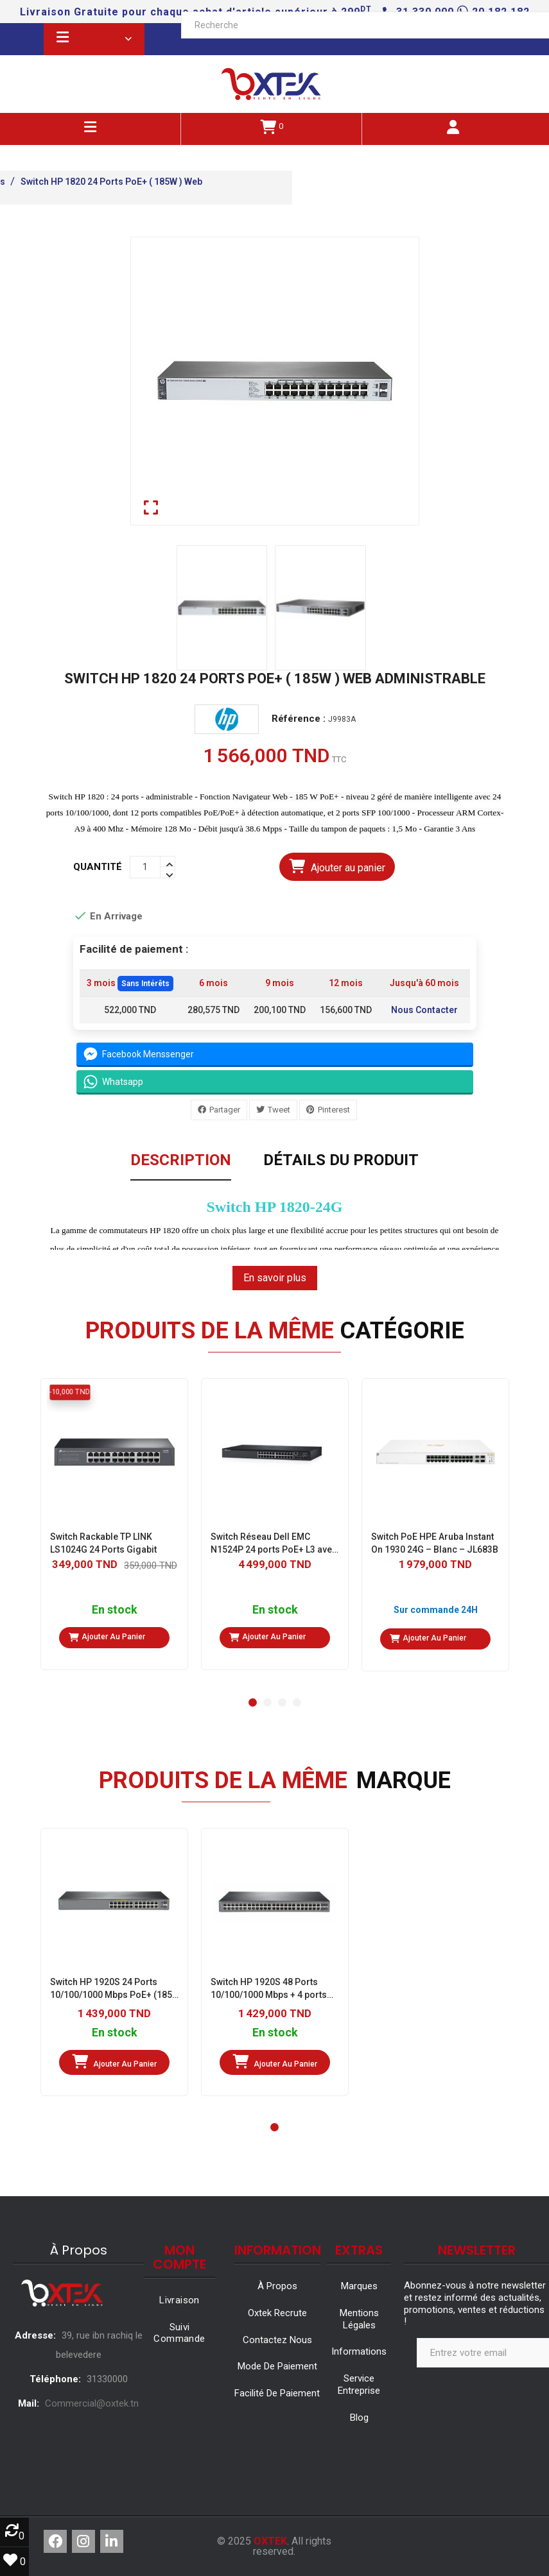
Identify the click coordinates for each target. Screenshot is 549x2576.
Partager (224, 1109)
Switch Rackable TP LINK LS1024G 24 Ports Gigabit (103, 1543)
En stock (114, 1610)
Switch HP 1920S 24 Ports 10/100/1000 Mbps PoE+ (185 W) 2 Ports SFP (111, 1989)
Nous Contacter (424, 1010)
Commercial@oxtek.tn (92, 2403)
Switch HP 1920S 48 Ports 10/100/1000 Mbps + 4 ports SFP (269, 1989)
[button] (252, 1702)
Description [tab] (180, 1160)
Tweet (279, 1109)
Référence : (298, 718)
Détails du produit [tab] (341, 1160)
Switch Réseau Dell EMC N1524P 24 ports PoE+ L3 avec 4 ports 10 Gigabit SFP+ (274, 1543)
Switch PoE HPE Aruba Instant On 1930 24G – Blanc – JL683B (434, 1543)
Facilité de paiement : (137, 949)
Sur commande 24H (435, 1610)
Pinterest (334, 1109)
